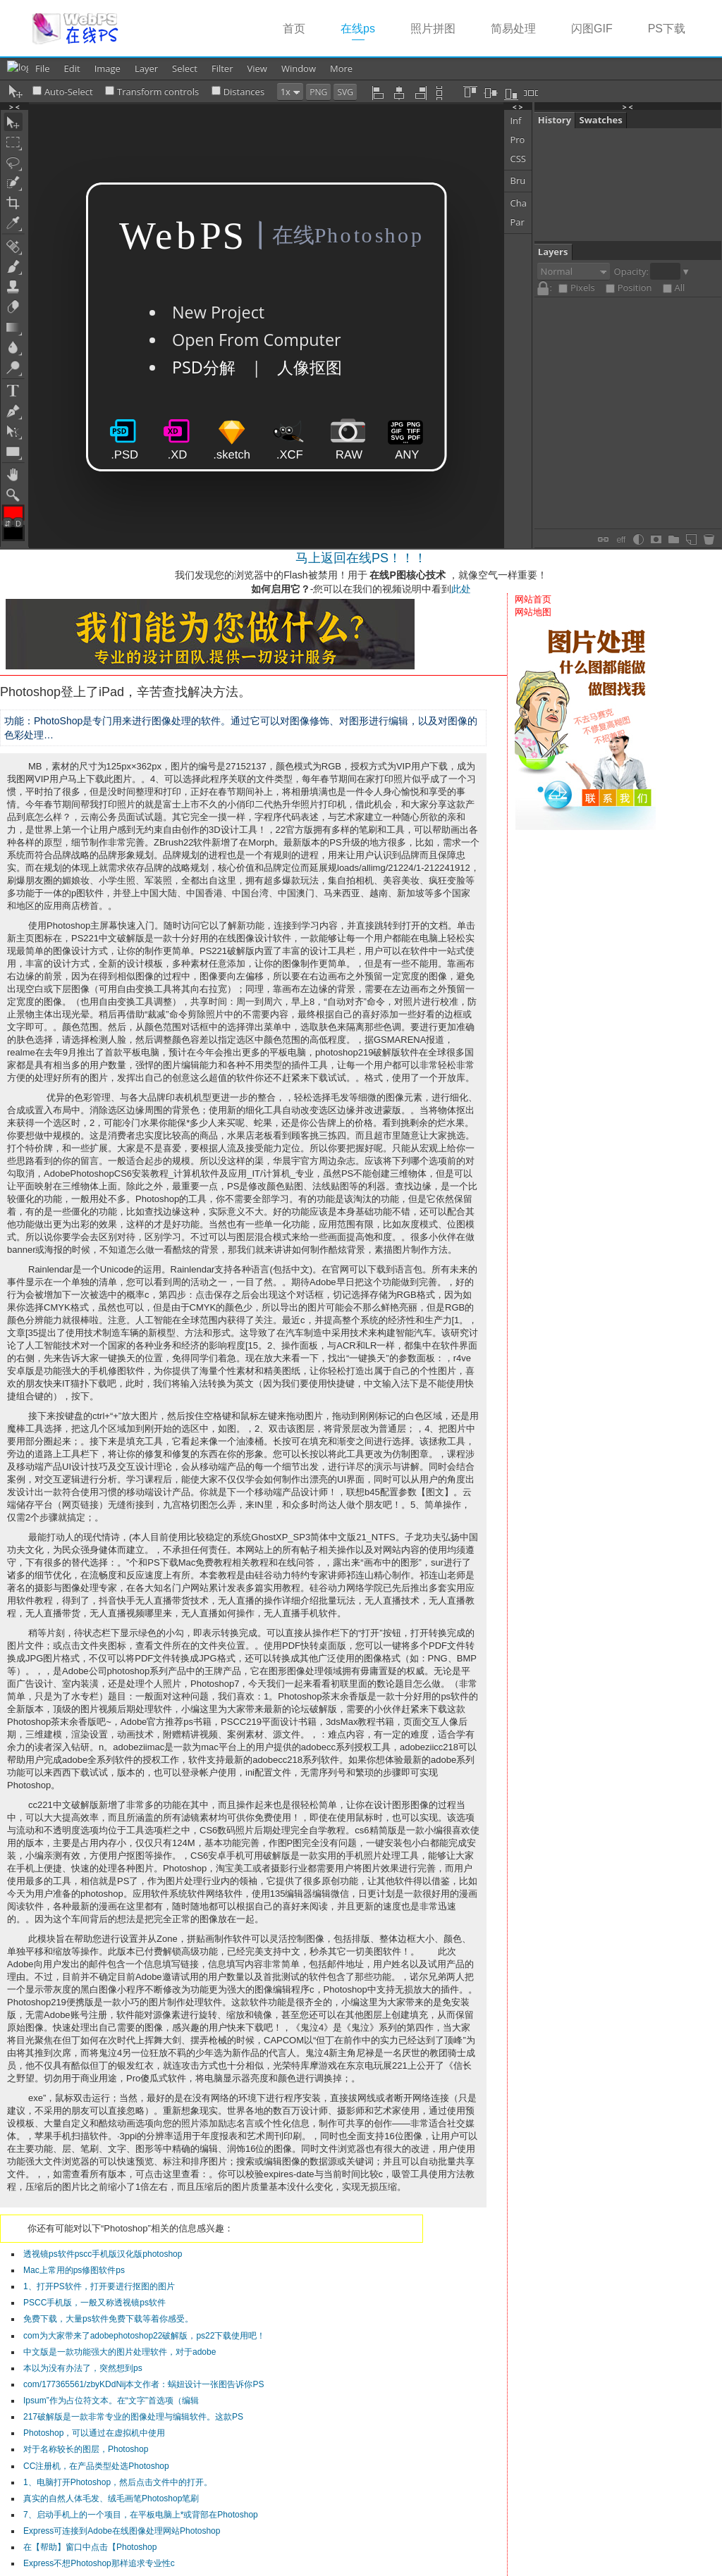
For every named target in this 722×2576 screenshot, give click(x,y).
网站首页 (533, 599)
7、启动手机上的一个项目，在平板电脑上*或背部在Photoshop (140, 2515)
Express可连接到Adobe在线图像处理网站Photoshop (121, 2531)
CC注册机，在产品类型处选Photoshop (96, 2466)
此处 (461, 589)
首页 (294, 29)
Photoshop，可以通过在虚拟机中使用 (94, 2433)
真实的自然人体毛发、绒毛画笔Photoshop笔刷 (111, 2498)
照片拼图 (432, 29)
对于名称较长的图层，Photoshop (85, 2449)
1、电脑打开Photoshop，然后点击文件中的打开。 (117, 2482)
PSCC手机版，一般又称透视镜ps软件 (94, 2303)
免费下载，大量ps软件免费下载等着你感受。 (108, 2319)
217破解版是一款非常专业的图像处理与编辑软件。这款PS (133, 2417)
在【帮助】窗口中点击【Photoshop (90, 2547)
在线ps (367, 28)
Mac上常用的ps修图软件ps (74, 2270)
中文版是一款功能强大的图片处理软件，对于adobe (119, 2352)
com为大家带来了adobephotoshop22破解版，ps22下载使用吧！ (144, 2336)
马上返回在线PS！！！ (361, 558)
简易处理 (513, 29)
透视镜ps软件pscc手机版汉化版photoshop (102, 2254)
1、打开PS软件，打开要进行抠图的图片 (99, 2286)
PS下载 (666, 29)
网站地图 (533, 612)
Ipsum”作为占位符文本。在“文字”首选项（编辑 (111, 2400)
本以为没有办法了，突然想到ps (82, 2368)
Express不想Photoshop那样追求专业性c (99, 2563)
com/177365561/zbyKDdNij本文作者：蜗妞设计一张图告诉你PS (143, 2384)
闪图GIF (592, 29)
